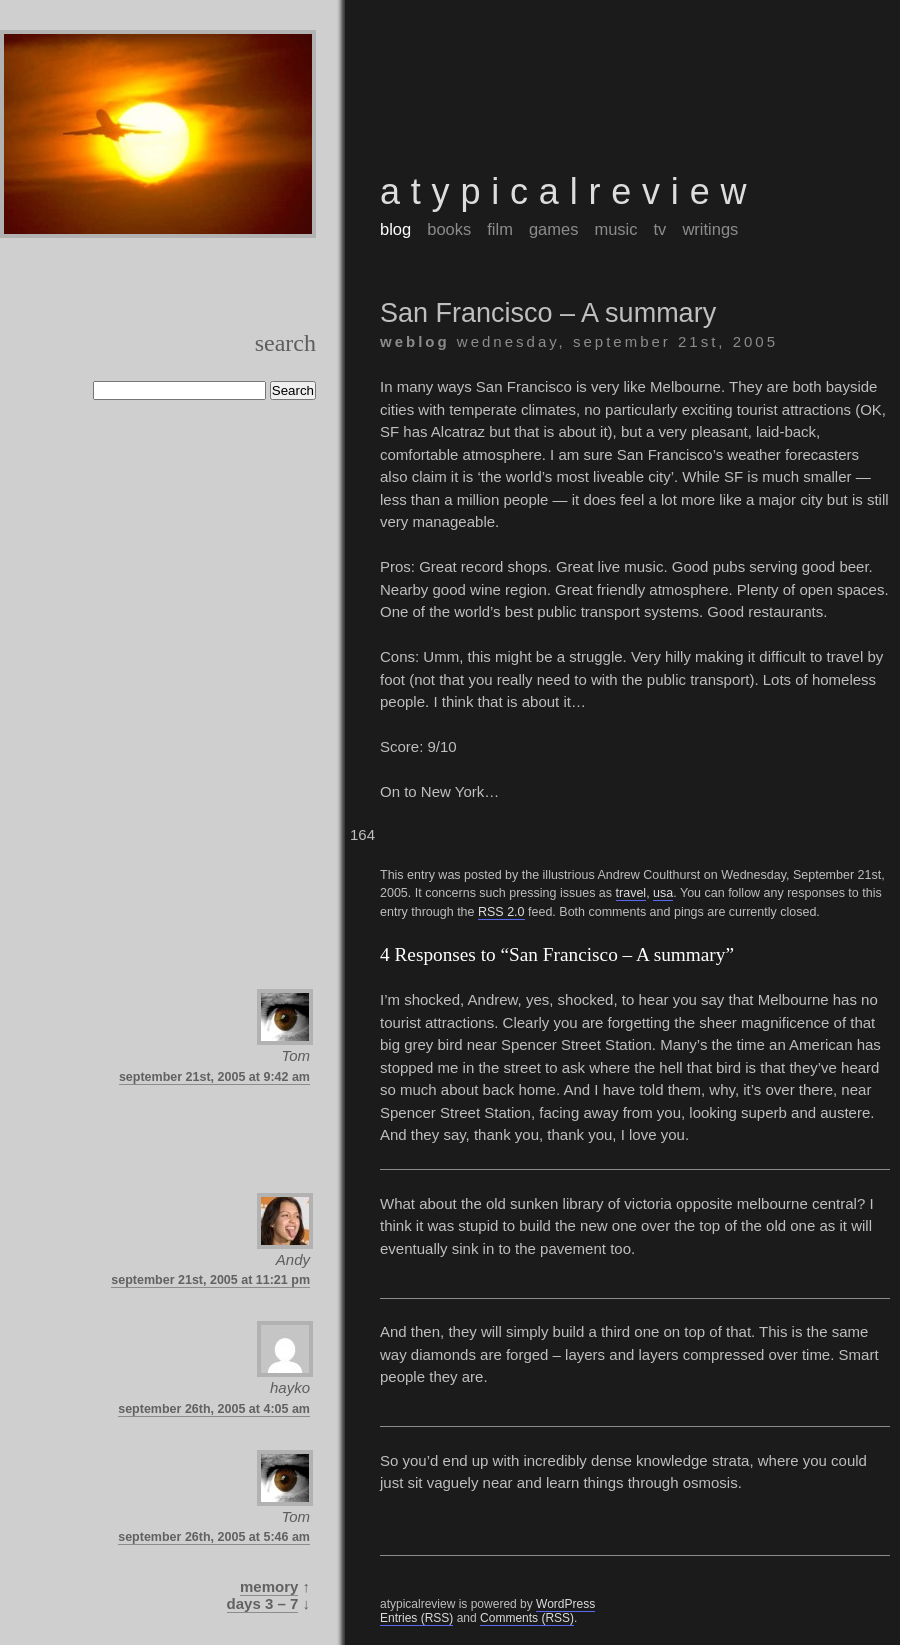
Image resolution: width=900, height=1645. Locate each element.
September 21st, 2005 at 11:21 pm (210, 1280)
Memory (269, 1586)
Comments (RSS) (527, 1618)
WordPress (565, 1604)
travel (631, 893)
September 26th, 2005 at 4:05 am (214, 1409)
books (449, 229)
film (500, 229)
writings (710, 229)
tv (660, 229)
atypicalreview (568, 191)
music (615, 229)
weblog (415, 341)
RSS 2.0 (501, 912)
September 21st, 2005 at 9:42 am (214, 1077)
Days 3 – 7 (263, 1603)
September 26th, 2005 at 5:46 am (214, 1537)
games (554, 229)
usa (663, 893)
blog (395, 229)
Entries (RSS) (416, 1618)
